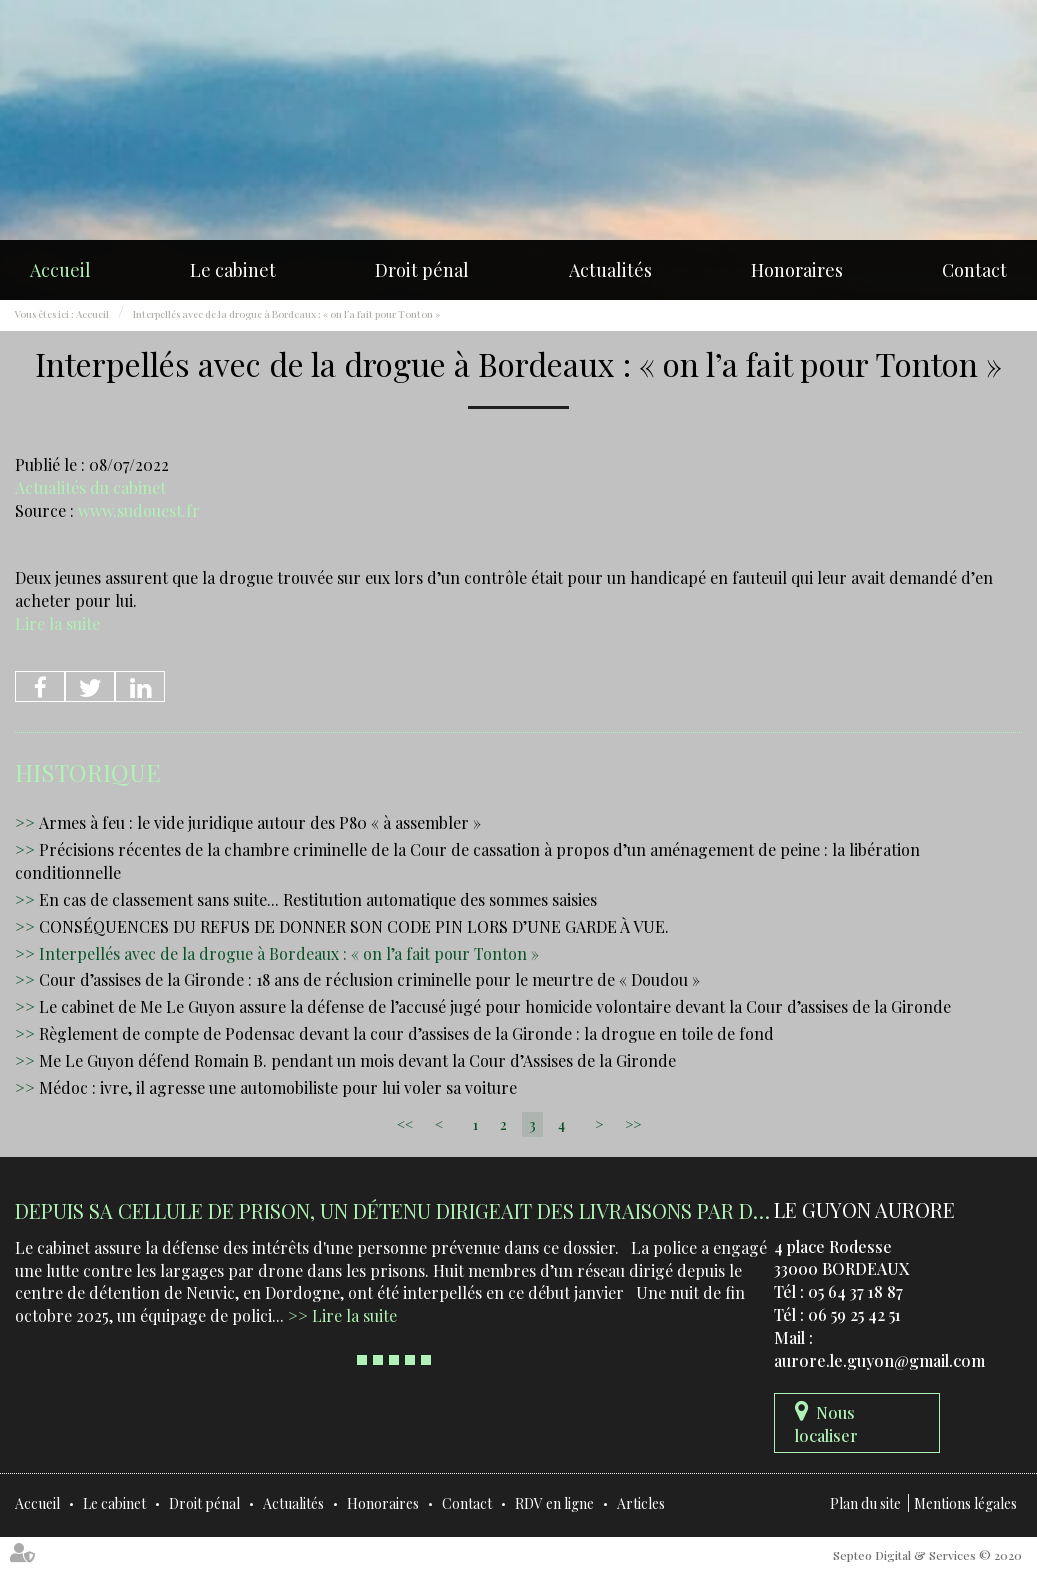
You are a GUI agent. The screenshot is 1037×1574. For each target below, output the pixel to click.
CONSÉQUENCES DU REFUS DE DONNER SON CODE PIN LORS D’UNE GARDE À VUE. (354, 926)
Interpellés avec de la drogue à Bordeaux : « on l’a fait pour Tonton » (286, 314)
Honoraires (797, 270)
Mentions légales (965, 1503)
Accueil (60, 270)
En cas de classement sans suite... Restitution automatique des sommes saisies (318, 899)
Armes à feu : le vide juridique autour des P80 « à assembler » (260, 822)
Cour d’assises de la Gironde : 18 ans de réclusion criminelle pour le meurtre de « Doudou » (369, 979)
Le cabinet (233, 270)
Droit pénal (422, 270)
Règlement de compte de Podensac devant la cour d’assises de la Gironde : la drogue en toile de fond (406, 1033)
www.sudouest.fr (139, 510)
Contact (974, 270)
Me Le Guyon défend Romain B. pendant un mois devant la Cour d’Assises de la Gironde (357, 1060)
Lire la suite (57, 623)
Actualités (610, 270)
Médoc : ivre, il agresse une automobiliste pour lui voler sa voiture (278, 1087)
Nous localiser (826, 1424)
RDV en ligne (554, 1503)
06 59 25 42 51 (854, 1314)
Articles (641, 1503)
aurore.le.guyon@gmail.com (879, 1360)
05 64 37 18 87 (855, 1291)
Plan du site (865, 1503)
